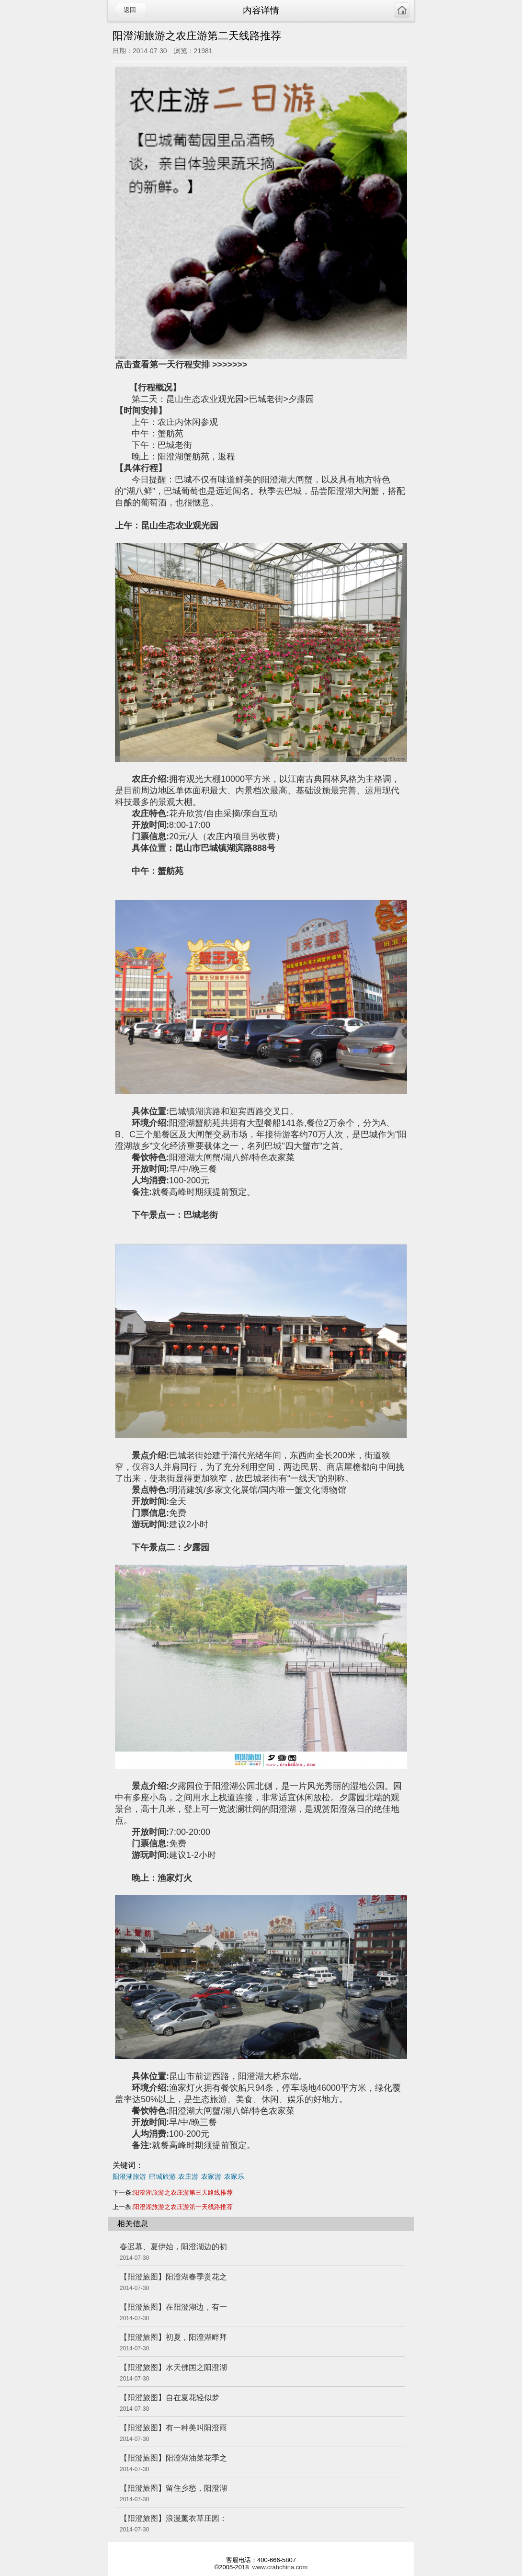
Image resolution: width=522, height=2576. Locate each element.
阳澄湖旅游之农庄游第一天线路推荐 (183, 2206)
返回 (130, 9)
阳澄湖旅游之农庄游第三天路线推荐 (183, 2192)
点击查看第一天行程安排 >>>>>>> (181, 364)
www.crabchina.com (280, 2567)
